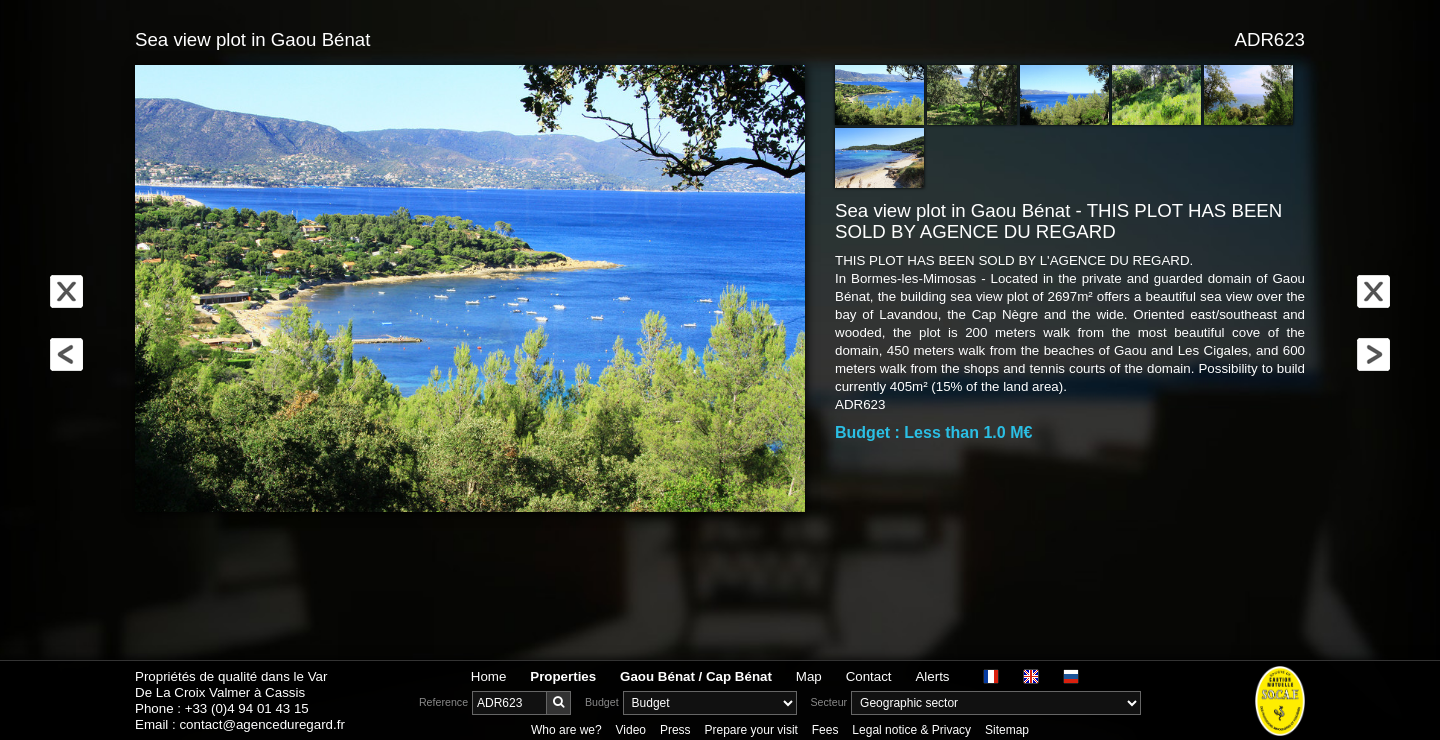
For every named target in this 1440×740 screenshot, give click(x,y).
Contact (869, 676)
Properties (563, 676)
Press (675, 730)
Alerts (932, 676)
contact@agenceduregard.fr (261, 724)
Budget (602, 702)
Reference (443, 702)
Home (489, 676)
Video (631, 730)
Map (809, 676)
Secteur (828, 702)
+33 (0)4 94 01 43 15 (247, 708)
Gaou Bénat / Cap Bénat (696, 676)
